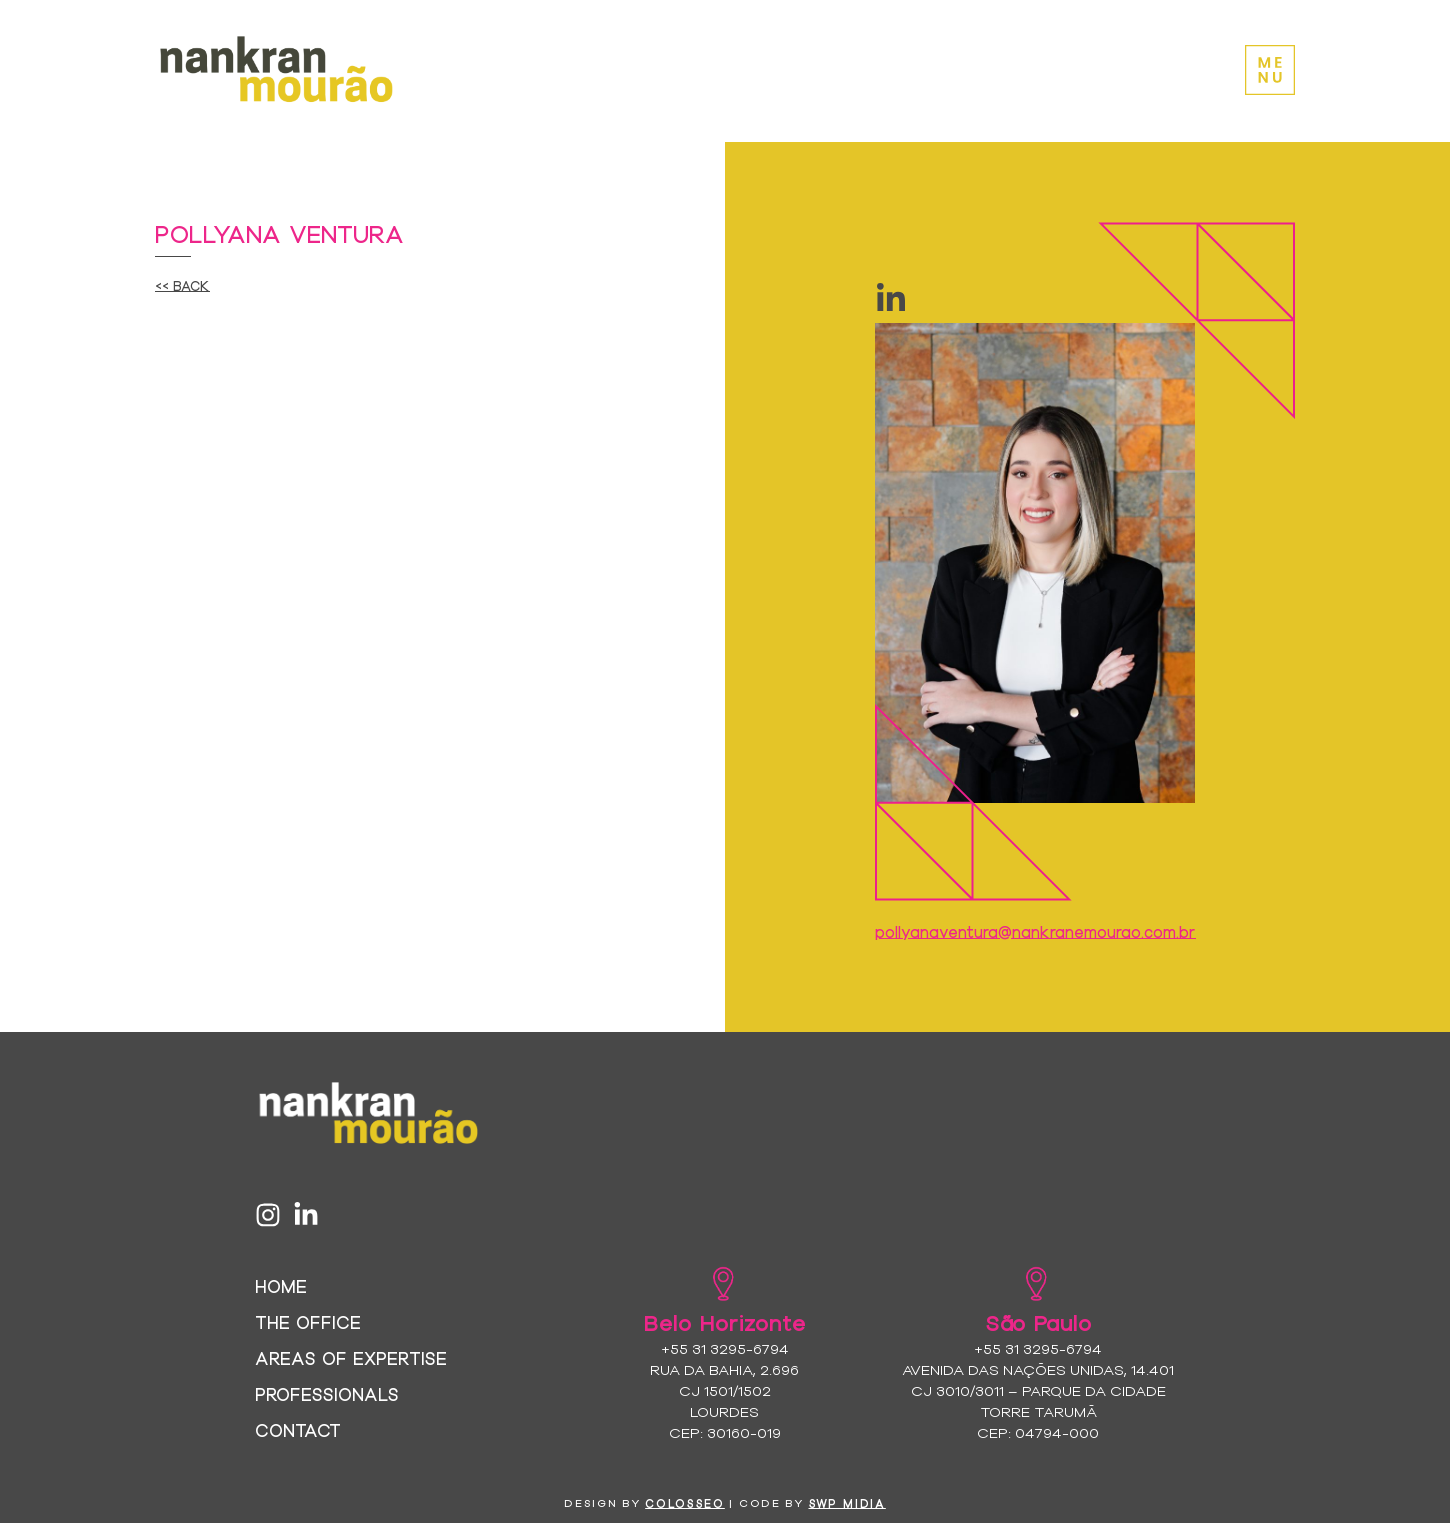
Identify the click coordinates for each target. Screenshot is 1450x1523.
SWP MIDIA (847, 1503)
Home (281, 1285)
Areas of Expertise (351, 1357)
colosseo (685, 1503)
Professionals (327, 1393)
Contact (298, 1429)
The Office (308, 1321)
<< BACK (182, 285)
